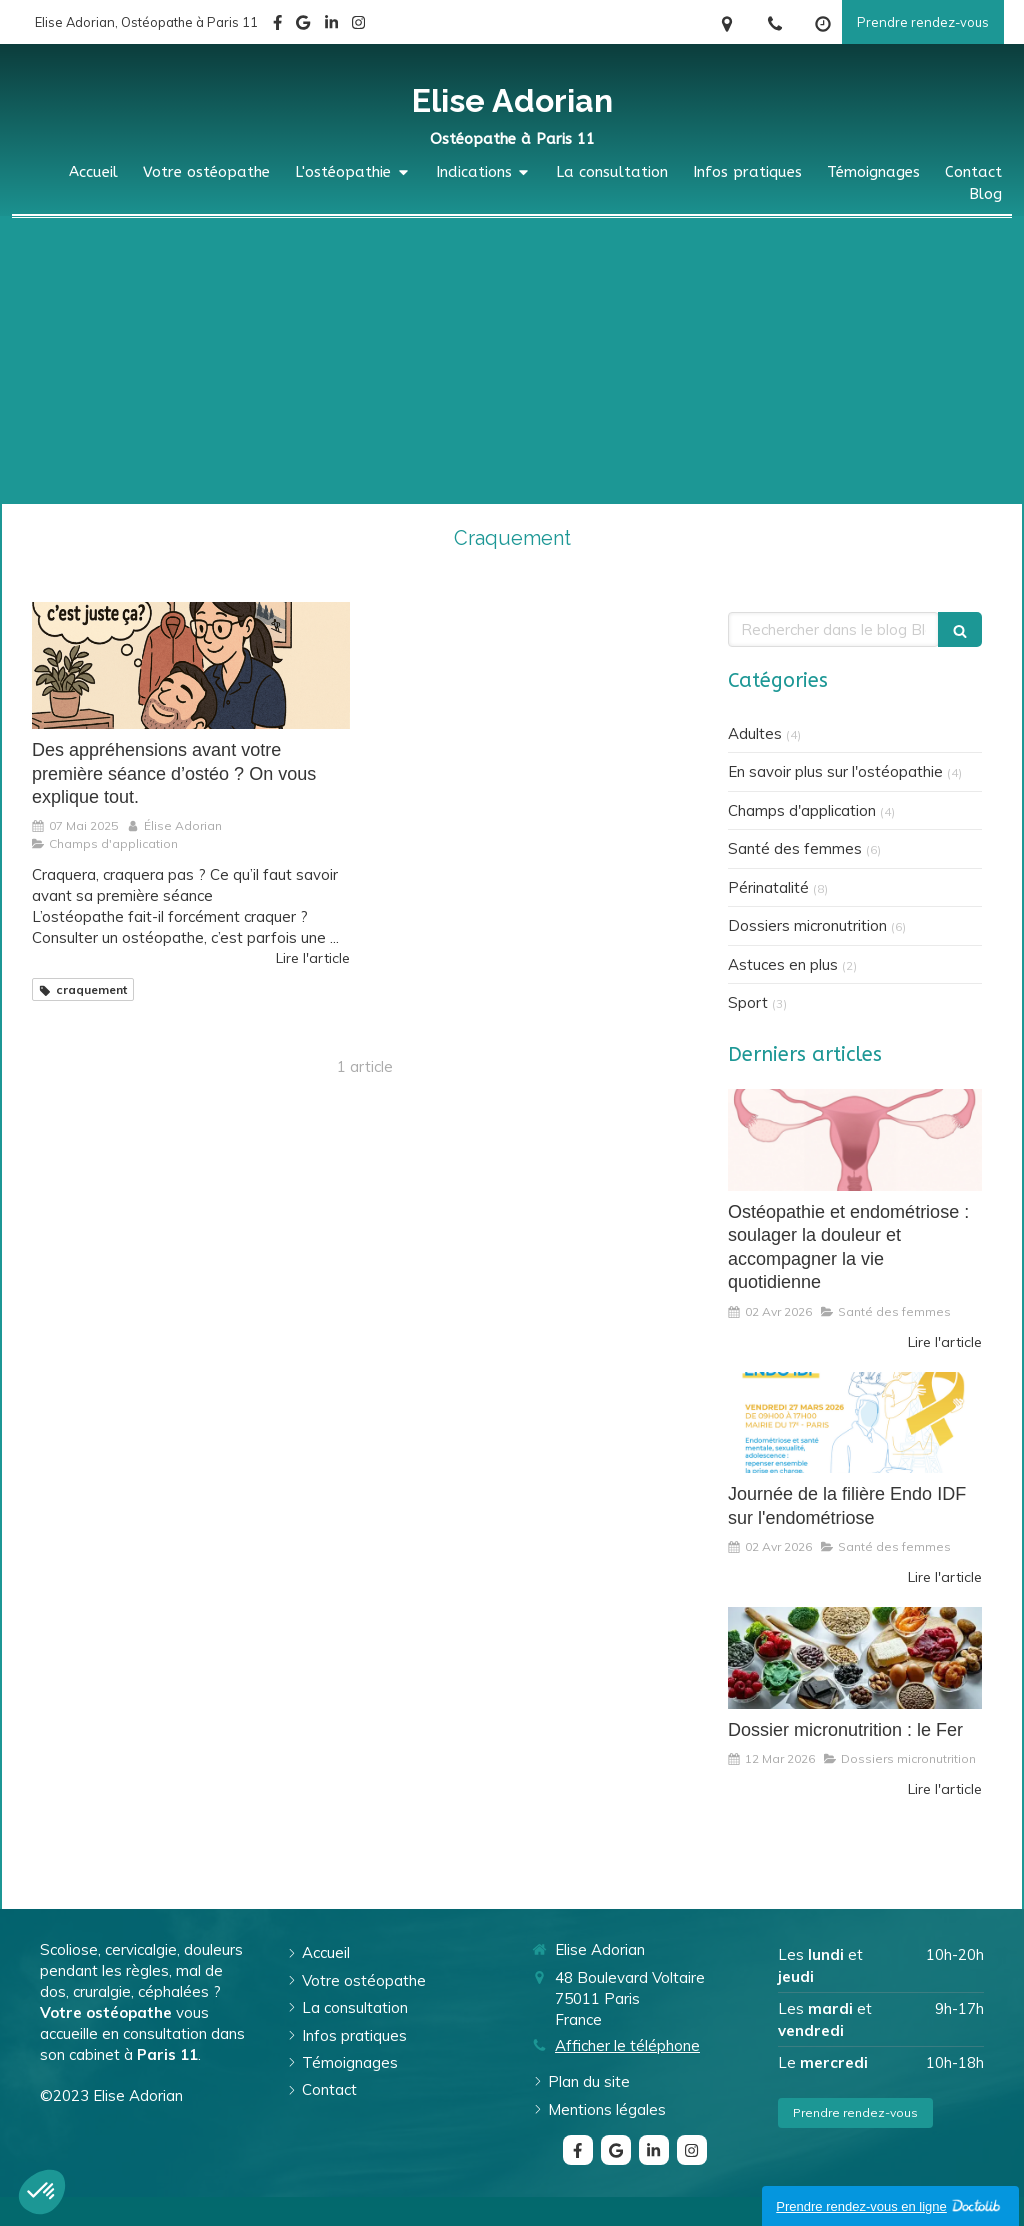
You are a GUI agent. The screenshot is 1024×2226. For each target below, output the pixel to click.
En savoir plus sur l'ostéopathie (835, 771)
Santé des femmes (795, 848)
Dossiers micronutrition (807, 925)
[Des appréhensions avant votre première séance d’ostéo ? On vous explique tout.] (191, 665)
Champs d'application (802, 810)
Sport (748, 1002)
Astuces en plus (783, 964)
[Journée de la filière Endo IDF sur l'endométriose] (855, 1423)
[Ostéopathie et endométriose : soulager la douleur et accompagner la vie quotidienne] (855, 1140)
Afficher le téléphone (627, 2045)
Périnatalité (768, 887)
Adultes (755, 733)
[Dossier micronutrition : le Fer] (855, 1658)
